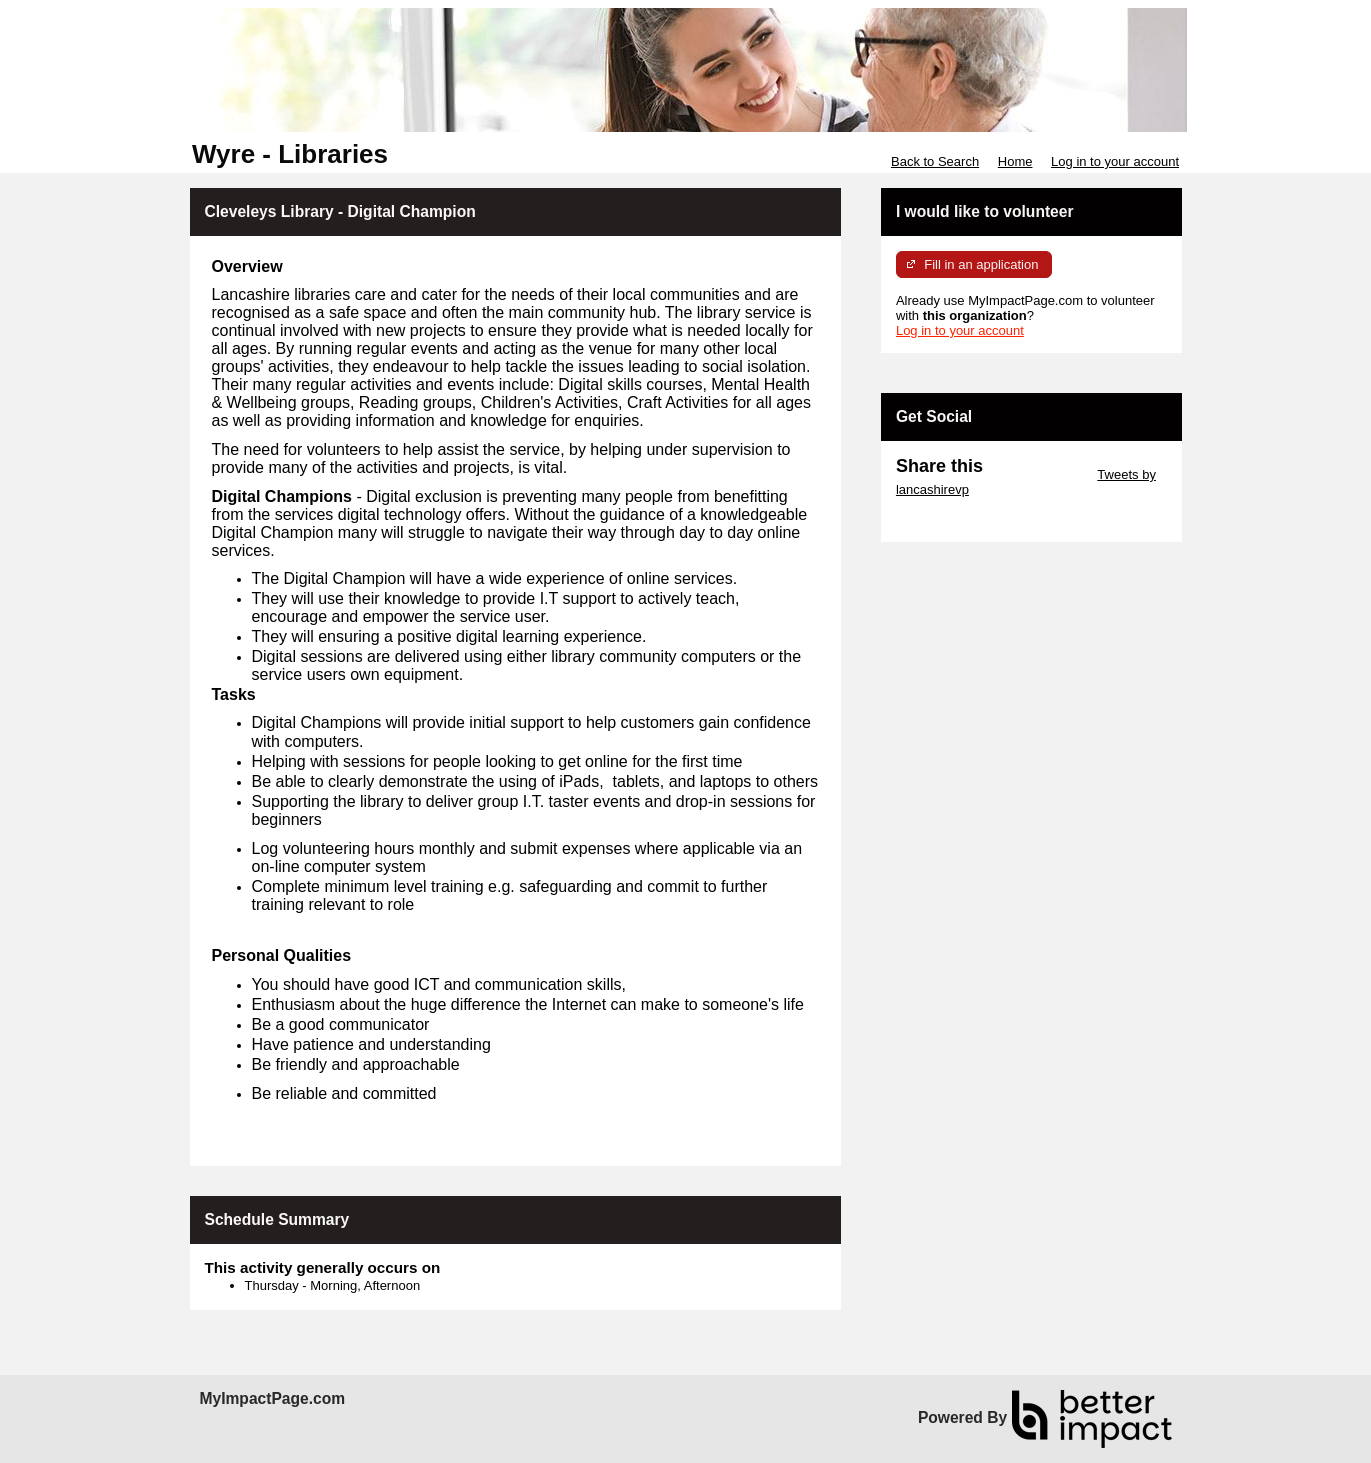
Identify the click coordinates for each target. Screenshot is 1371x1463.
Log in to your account (1115, 161)
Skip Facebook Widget (961, 519)
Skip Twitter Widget (1038, 474)
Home (1015, 161)
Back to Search (935, 161)
